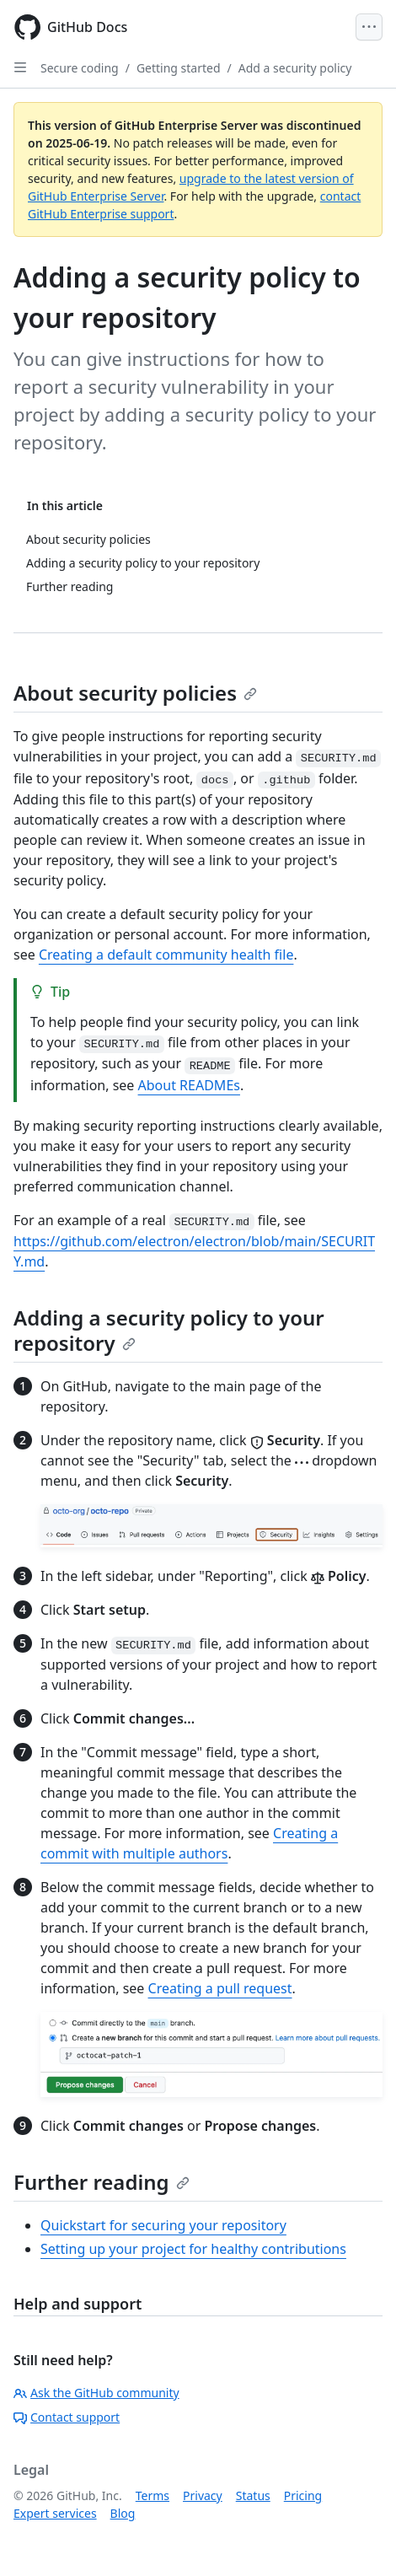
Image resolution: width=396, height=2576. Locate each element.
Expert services (55, 2513)
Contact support (66, 2417)
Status (253, 2495)
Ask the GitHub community (96, 2393)
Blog (123, 2513)
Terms (152, 2495)
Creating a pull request (220, 1988)
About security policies (135, 693)
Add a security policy (295, 68)
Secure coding (79, 68)
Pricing (303, 2495)
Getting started (178, 68)
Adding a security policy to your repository (168, 1330)
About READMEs (189, 1085)
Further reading (101, 2182)
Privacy (202, 2495)
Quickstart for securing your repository (163, 2225)
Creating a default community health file (166, 954)
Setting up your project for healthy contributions (193, 2249)
